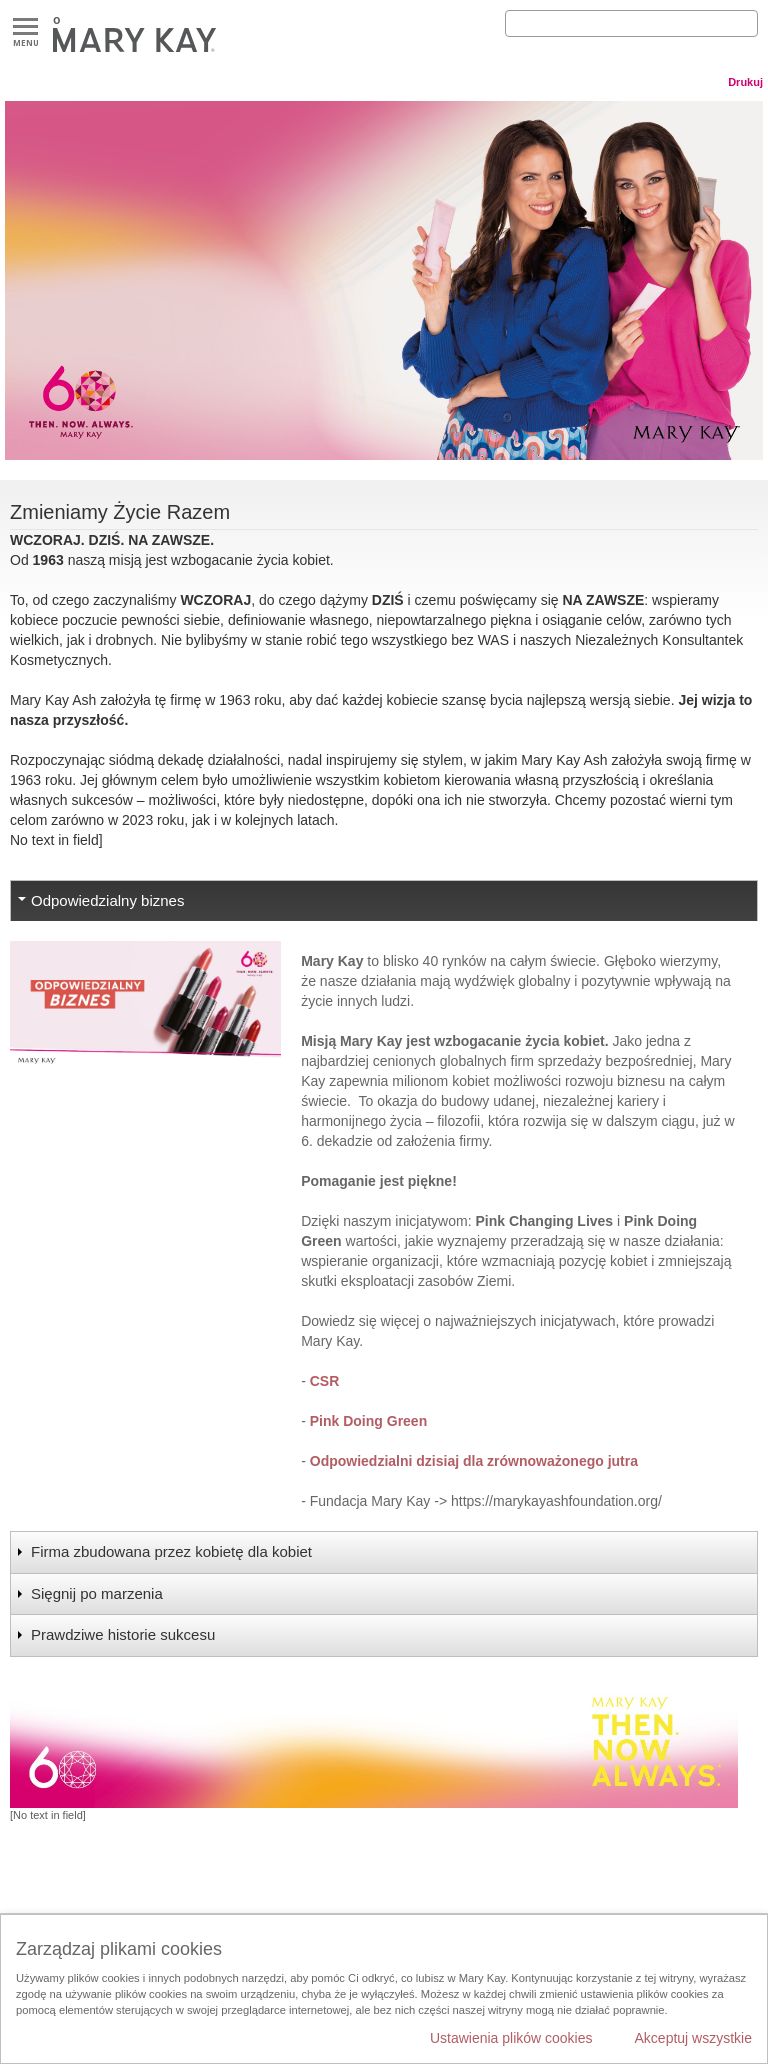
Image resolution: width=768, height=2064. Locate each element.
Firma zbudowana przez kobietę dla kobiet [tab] (171, 1551)
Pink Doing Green (370, 1421)
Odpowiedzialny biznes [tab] (107, 900)
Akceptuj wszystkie (693, 2038)
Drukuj (745, 82)
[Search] (631, 23)
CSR (326, 1381)
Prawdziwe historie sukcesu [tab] (123, 1634)
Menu (25, 27)
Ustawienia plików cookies (511, 2038)
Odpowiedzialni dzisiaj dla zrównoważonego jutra (474, 1461)
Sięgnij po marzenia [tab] (97, 1593)
